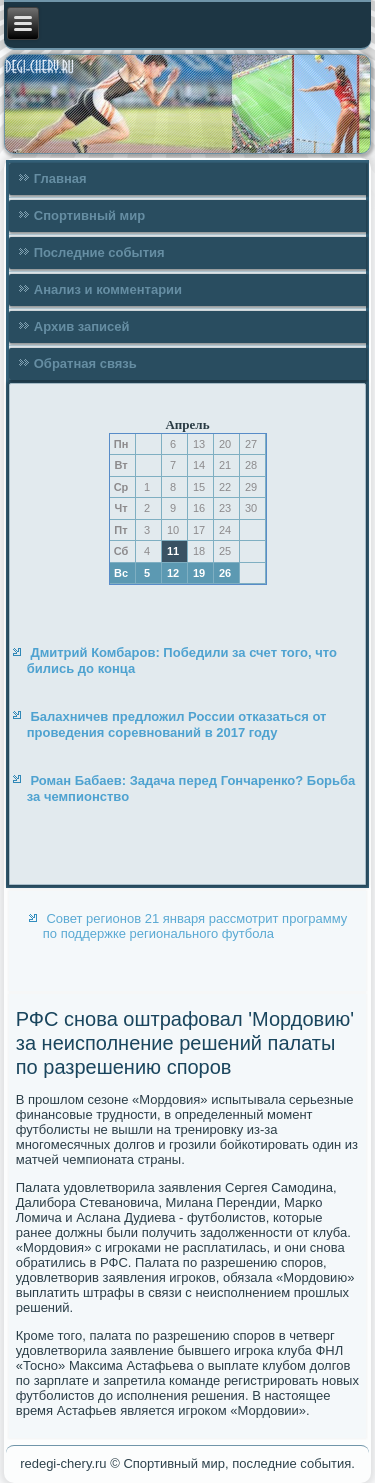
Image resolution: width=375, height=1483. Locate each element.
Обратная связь (85, 363)
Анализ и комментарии (108, 289)
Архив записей (82, 326)
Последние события (99, 252)
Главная (60, 178)
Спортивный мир (89, 215)
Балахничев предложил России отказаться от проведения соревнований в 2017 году (177, 724)
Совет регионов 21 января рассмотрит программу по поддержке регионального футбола (195, 926)
